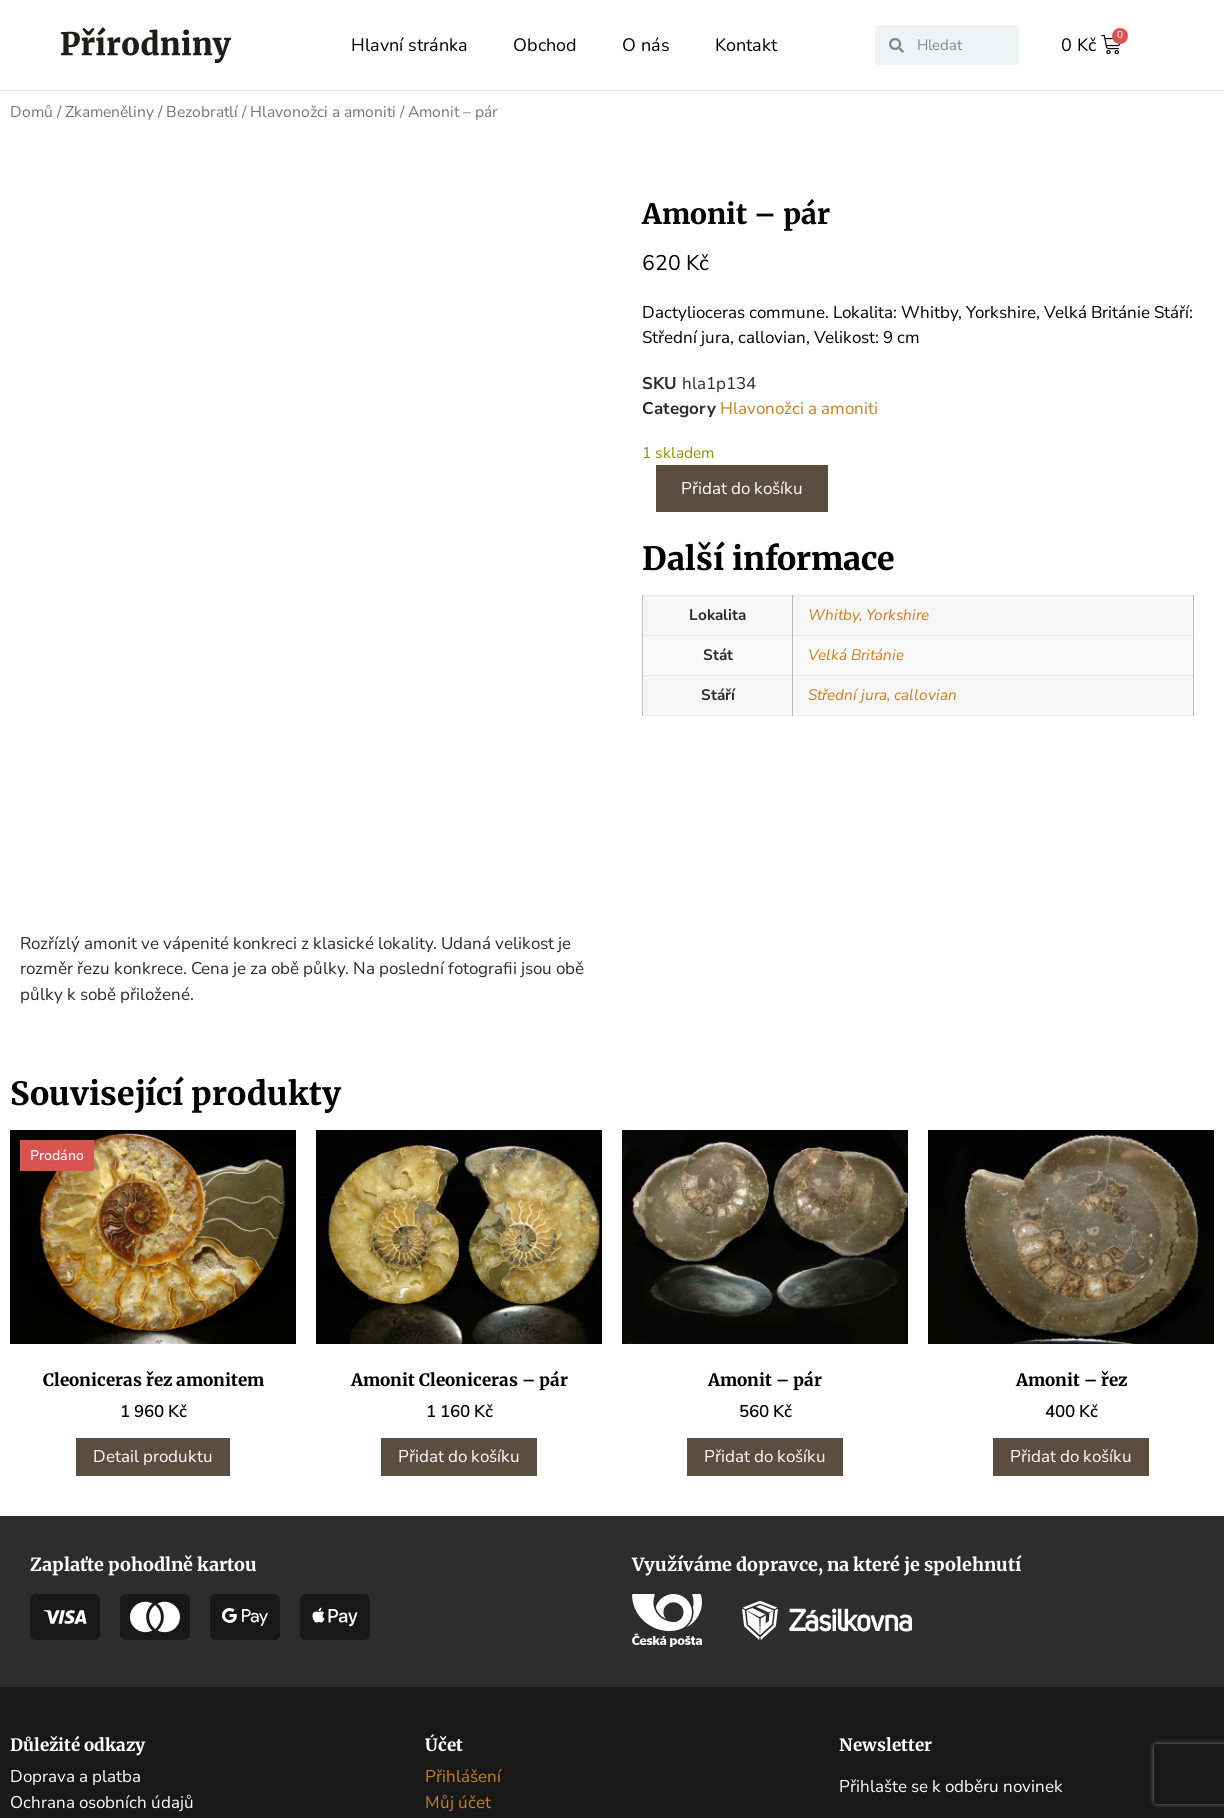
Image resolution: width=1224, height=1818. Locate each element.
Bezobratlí (202, 111)
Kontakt (746, 45)
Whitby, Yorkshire (868, 614)
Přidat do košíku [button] (459, 1305)
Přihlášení (463, 1625)
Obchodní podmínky (87, 1676)
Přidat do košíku (742, 487)
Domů (31, 111)
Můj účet (458, 1650)
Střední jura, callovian (882, 694)
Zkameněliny (109, 111)
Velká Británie (856, 654)
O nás (646, 45)
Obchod (545, 45)
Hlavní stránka (409, 45)
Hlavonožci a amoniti (323, 111)
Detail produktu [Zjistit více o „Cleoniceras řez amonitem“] (153, 1305)
